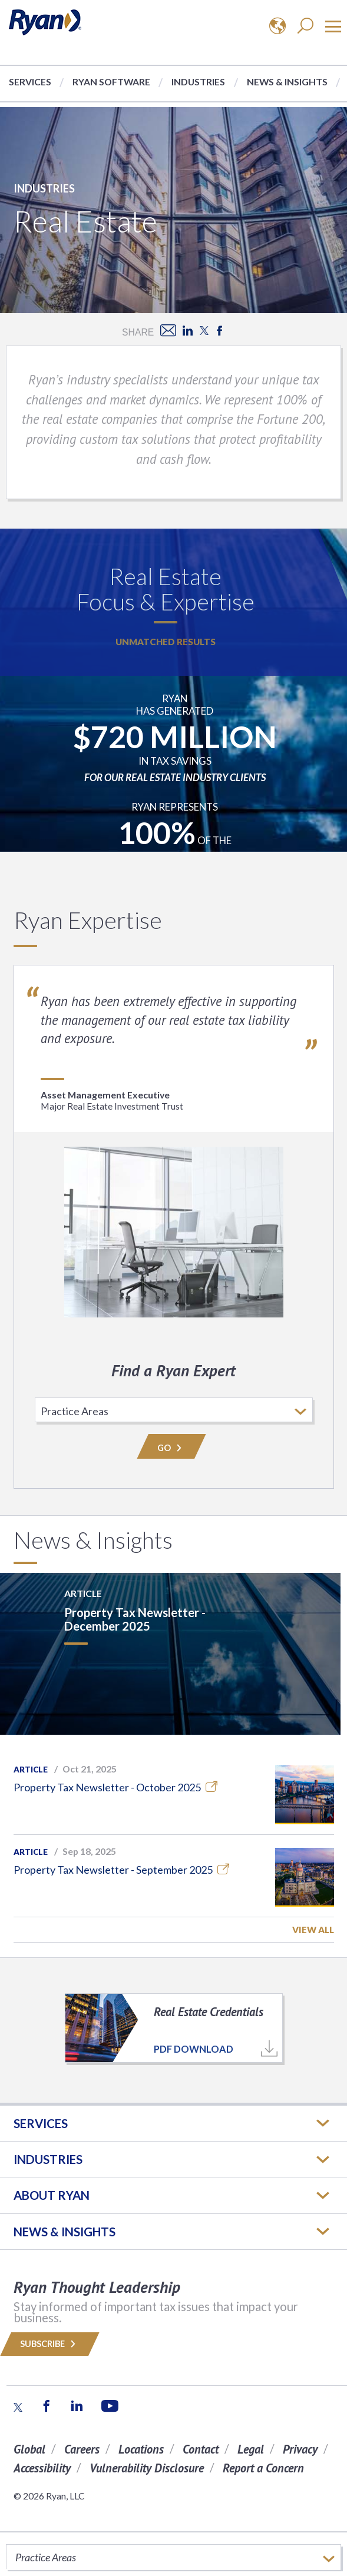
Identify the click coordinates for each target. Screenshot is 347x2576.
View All (313, 1929)
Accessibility (42, 2468)
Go (171, 1448)
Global (29, 2449)
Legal (250, 2449)
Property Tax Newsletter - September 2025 (121, 1869)
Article (31, 1769)
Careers (82, 2449)
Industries (198, 81)
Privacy (300, 2449)
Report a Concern (263, 2468)
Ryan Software (111, 81)
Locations (141, 2449)
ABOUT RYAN (52, 2195)
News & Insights (287, 81)
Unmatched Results (165, 641)
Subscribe (50, 2344)
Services (30, 81)
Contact (201, 2449)
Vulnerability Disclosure (147, 2468)
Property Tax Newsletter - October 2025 (115, 1787)
